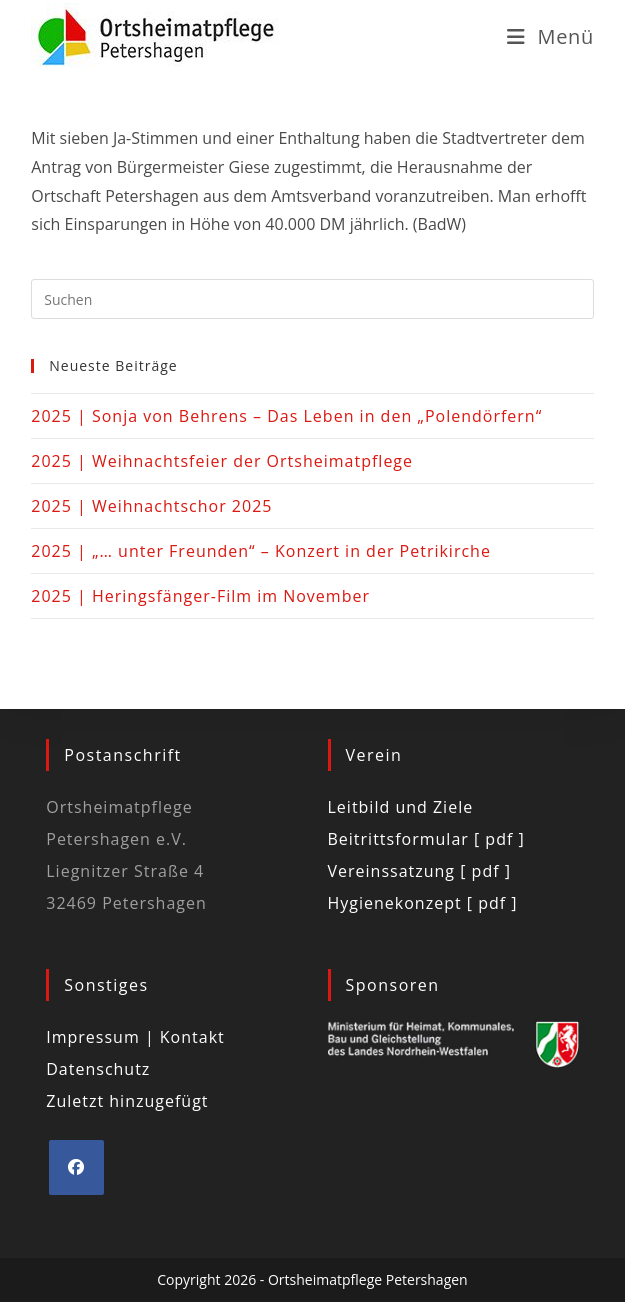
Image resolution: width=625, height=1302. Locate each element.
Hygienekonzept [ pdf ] (423, 903)
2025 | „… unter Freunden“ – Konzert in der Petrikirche (261, 551)
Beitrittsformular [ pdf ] (426, 839)
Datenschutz (98, 1069)
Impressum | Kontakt (135, 1037)
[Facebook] (76, 1167)
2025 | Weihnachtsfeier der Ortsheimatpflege (222, 461)
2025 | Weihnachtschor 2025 (151, 506)
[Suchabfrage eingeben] (312, 299)
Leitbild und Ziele (401, 807)
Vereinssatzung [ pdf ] (419, 871)
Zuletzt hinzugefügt (127, 1101)
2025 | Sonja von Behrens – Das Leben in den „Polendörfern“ (286, 416)
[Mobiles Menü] (550, 36)
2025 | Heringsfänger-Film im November (200, 596)
